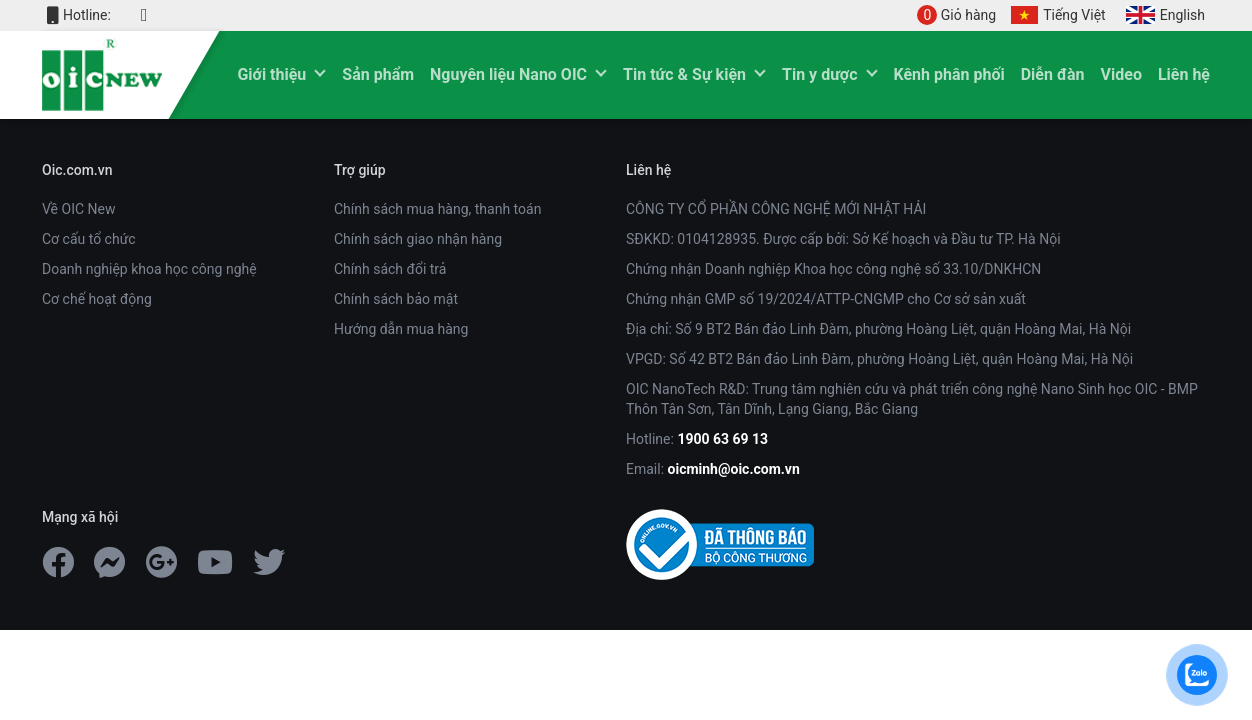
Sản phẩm (378, 74)
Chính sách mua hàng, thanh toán (437, 209)
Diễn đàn (1053, 74)
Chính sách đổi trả (390, 269)
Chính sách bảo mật (396, 299)
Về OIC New (78, 209)
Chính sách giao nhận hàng (418, 239)
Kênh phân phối (949, 74)
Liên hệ (1184, 74)
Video (1121, 74)
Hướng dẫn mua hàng (401, 329)
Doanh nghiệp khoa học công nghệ (149, 269)
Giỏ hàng (956, 15)
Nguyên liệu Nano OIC (508, 74)
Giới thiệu (271, 74)
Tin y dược (819, 74)
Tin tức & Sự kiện (684, 74)
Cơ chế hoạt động (97, 299)
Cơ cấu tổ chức (89, 239)
